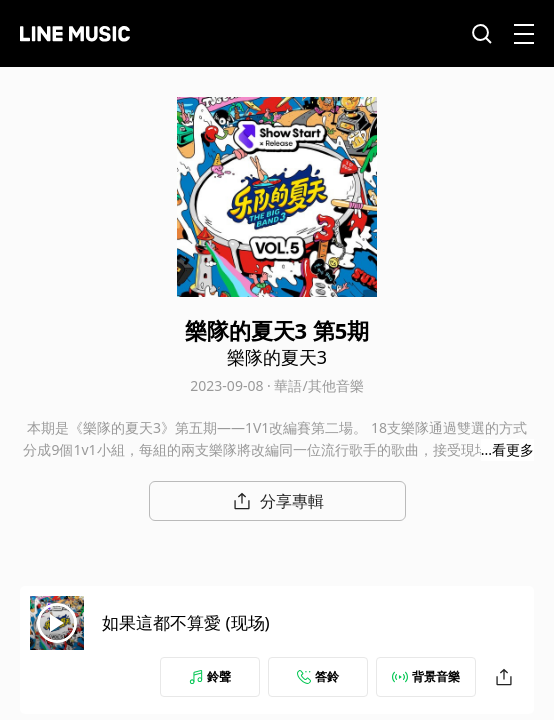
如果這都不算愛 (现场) (186, 622)
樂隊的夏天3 (277, 357)
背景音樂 (426, 676)
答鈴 (318, 676)
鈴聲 (210, 676)
